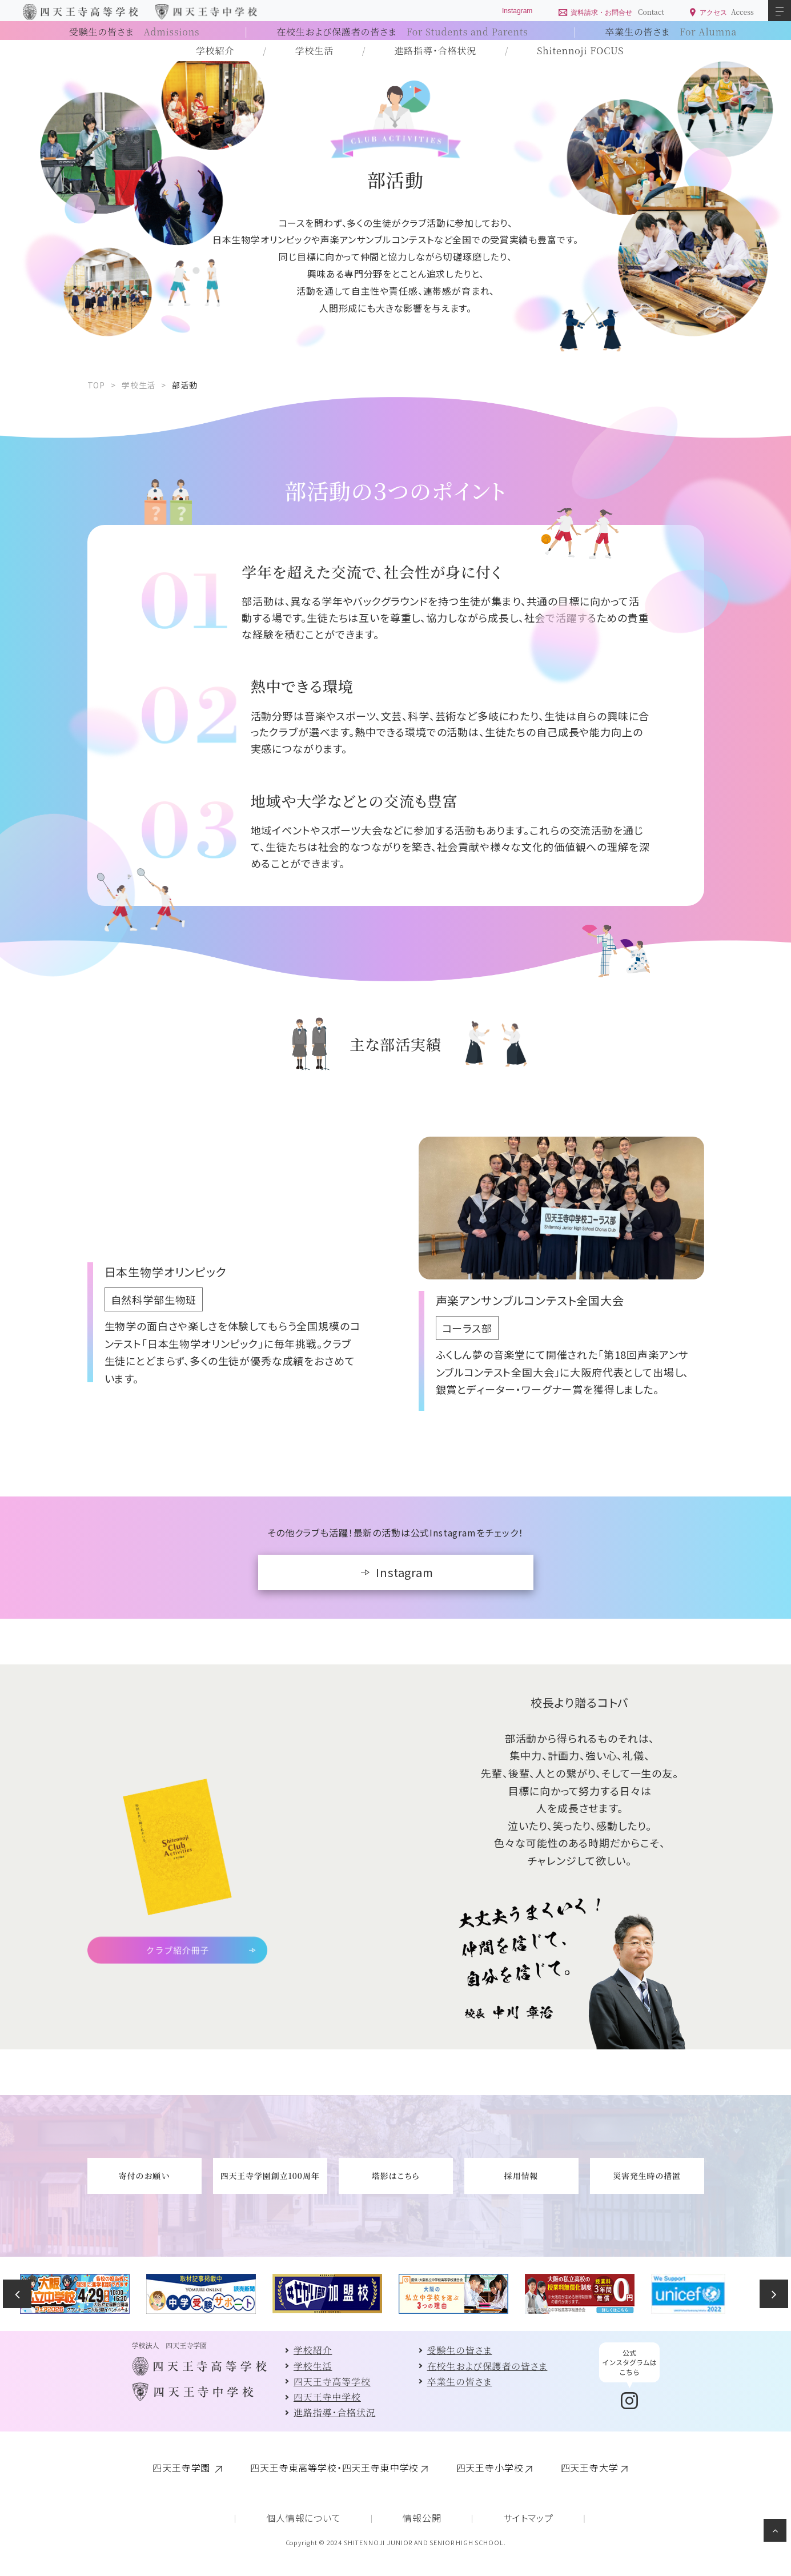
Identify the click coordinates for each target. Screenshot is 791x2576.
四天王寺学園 (182, 2467)
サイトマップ (528, 2518)
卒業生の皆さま (671, 31)
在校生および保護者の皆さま (402, 31)
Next (774, 2294)
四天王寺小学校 (490, 2467)
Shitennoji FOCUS (580, 50)
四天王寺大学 (590, 2467)
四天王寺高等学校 (332, 2381)
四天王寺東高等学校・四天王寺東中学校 (334, 2467)
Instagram (404, 1572)
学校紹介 (215, 50)
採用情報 (521, 2175)
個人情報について (303, 2518)
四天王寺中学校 (327, 2397)
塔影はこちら (395, 2175)
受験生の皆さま (134, 31)
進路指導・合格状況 (435, 50)
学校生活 (314, 50)
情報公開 (422, 2518)
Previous (17, 2294)
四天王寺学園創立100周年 (270, 2175)
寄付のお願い (144, 2175)
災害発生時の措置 (647, 2175)
